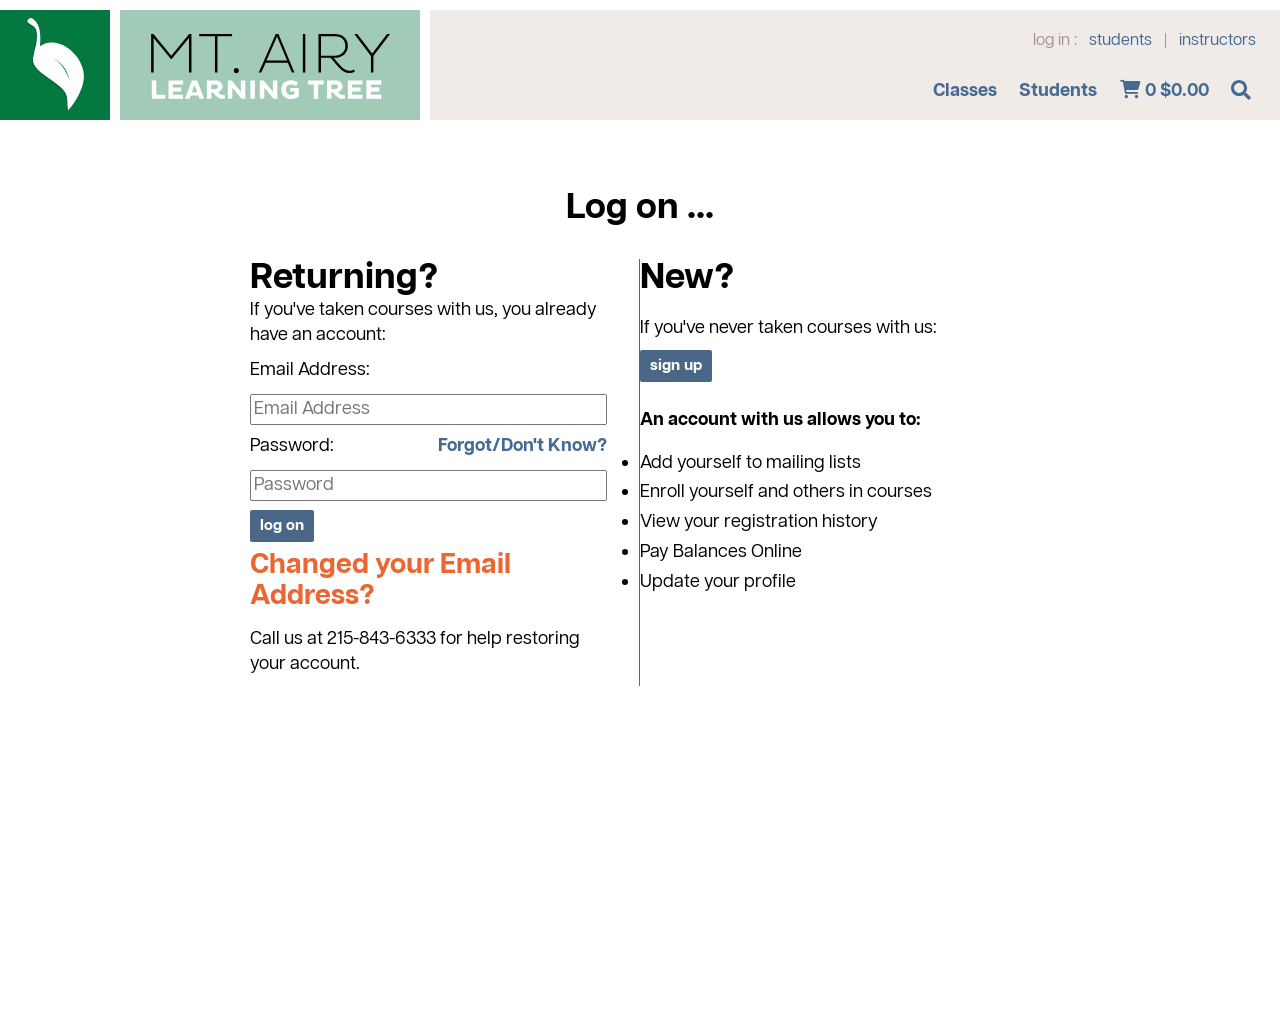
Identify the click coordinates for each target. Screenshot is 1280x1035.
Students (1058, 91)
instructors (1217, 41)
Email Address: (310, 370)
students (1120, 41)
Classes (965, 91)
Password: (292, 446)
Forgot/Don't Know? (522, 446)
